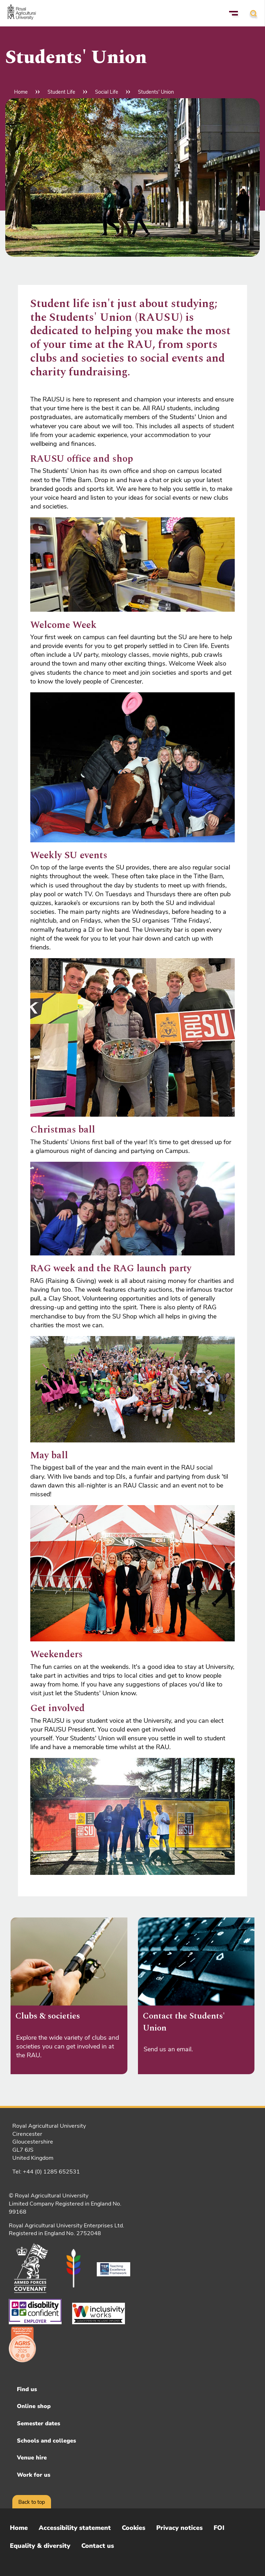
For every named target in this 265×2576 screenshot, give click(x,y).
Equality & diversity (40, 2545)
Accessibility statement (75, 2528)
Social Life (106, 91)
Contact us (97, 2545)
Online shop (34, 2406)
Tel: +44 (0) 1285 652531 (46, 2172)
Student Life (61, 91)
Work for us (33, 2475)
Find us (27, 2389)
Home (21, 91)
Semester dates (38, 2423)
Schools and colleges (46, 2441)
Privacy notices (179, 2528)
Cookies (133, 2528)
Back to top (31, 2502)
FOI (219, 2528)
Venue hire (32, 2458)
